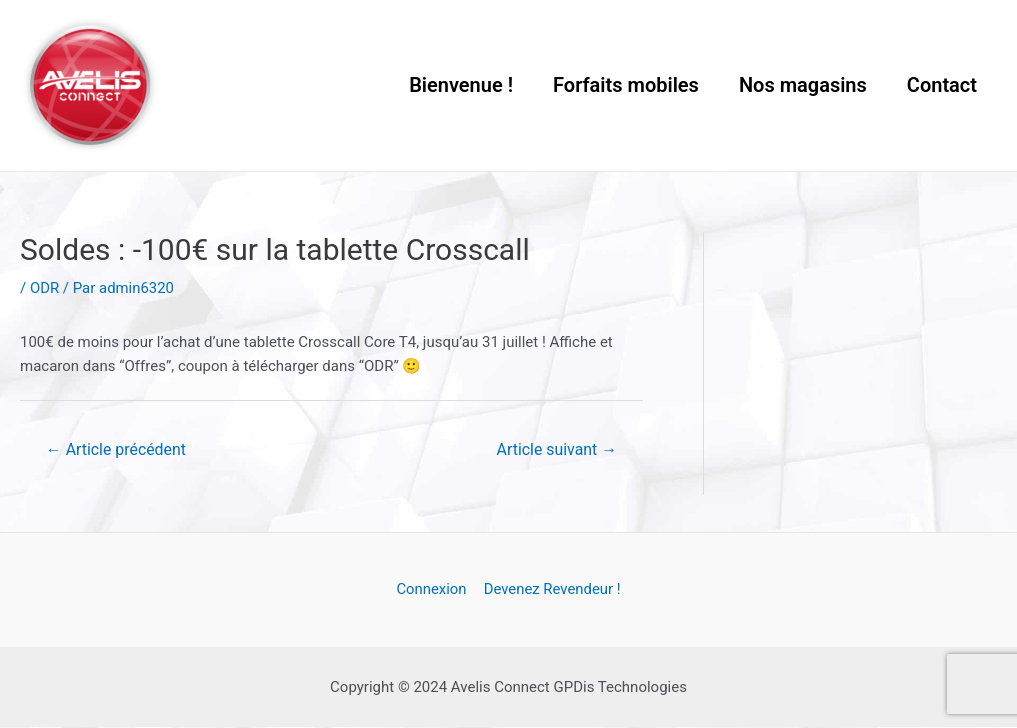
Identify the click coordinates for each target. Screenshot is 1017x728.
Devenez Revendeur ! (551, 591)
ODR (44, 288)
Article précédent (116, 449)
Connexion (432, 591)
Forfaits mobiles (626, 85)
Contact (942, 85)
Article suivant (556, 449)
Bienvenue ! (461, 85)
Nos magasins (803, 85)
